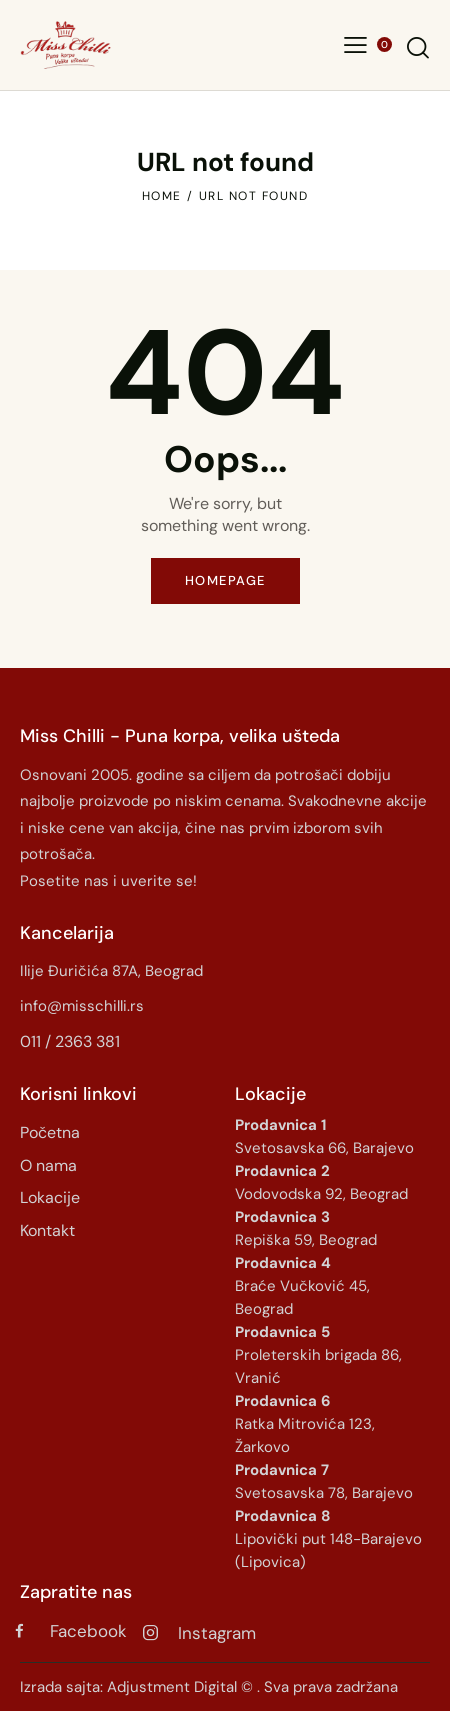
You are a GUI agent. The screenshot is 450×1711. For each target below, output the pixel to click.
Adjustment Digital (172, 1687)
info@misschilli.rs (82, 1006)
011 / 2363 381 (70, 1041)
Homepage (225, 580)
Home (162, 196)
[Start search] (417, 47)
